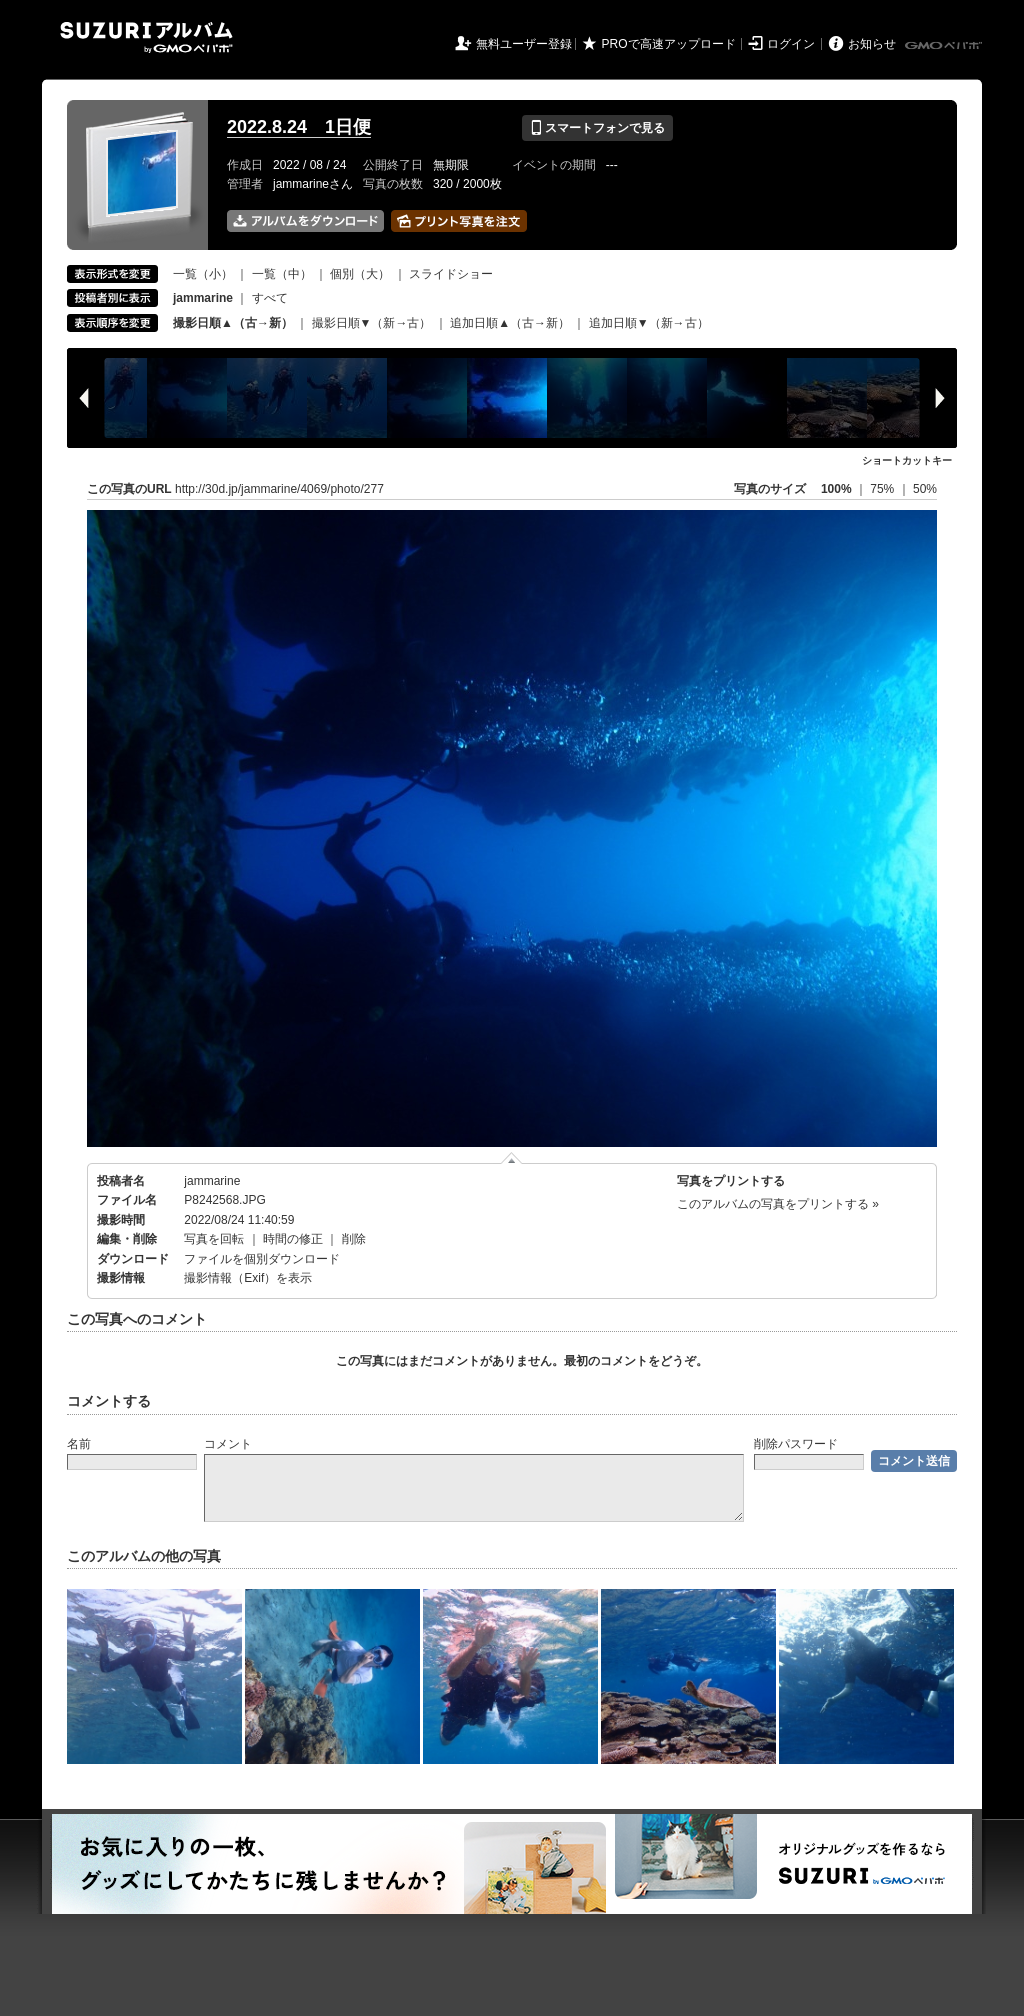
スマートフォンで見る (597, 128)
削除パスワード (796, 1444)
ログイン (791, 44)
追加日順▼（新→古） (649, 323)
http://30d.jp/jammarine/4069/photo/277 (279, 489)
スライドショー (451, 274)
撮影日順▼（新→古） (372, 323)
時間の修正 (293, 1239)
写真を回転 (214, 1239)
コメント (228, 1444)
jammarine (212, 1181)
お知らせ (872, 44)
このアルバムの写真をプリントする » (778, 1204)
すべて (270, 298)
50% (925, 489)
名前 (79, 1444)
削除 (354, 1239)
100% (836, 489)
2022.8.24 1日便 (299, 127)
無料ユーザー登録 (524, 44)
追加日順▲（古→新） (510, 323)
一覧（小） (203, 274)
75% (883, 489)
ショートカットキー (907, 460)
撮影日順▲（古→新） (233, 323)
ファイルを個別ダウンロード (262, 1259)
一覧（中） (282, 274)
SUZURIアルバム (146, 37)
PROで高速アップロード (669, 44)
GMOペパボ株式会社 (945, 46)
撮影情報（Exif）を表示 (248, 1278)
